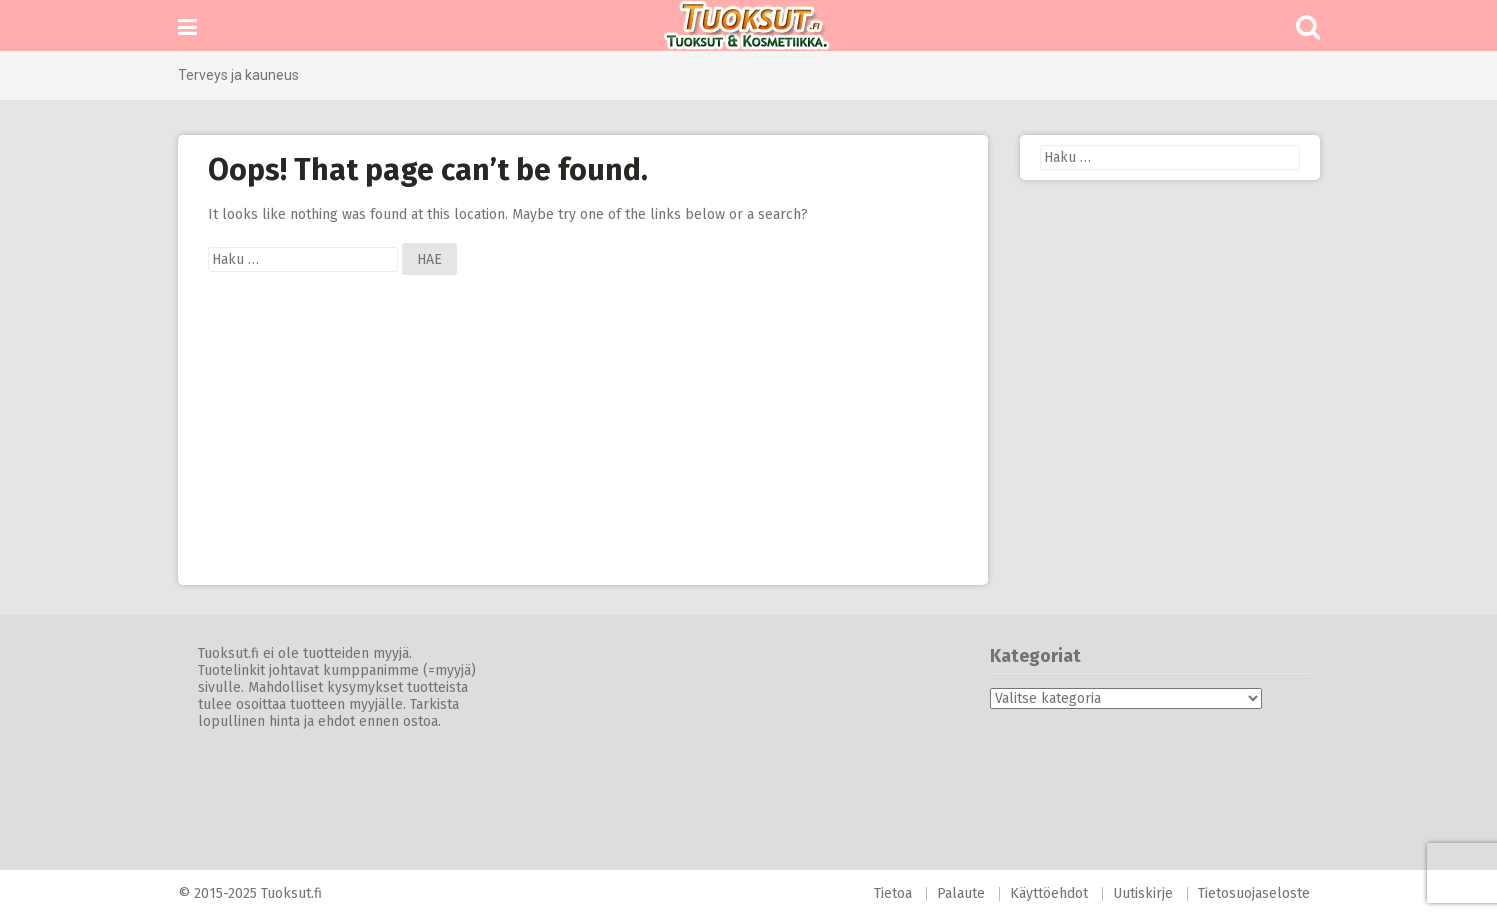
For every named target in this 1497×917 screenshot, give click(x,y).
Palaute (961, 893)
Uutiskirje (1143, 893)
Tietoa (893, 893)
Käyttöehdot (1049, 893)
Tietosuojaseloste (1254, 893)
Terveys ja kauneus (238, 75)
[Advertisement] (583, 445)
